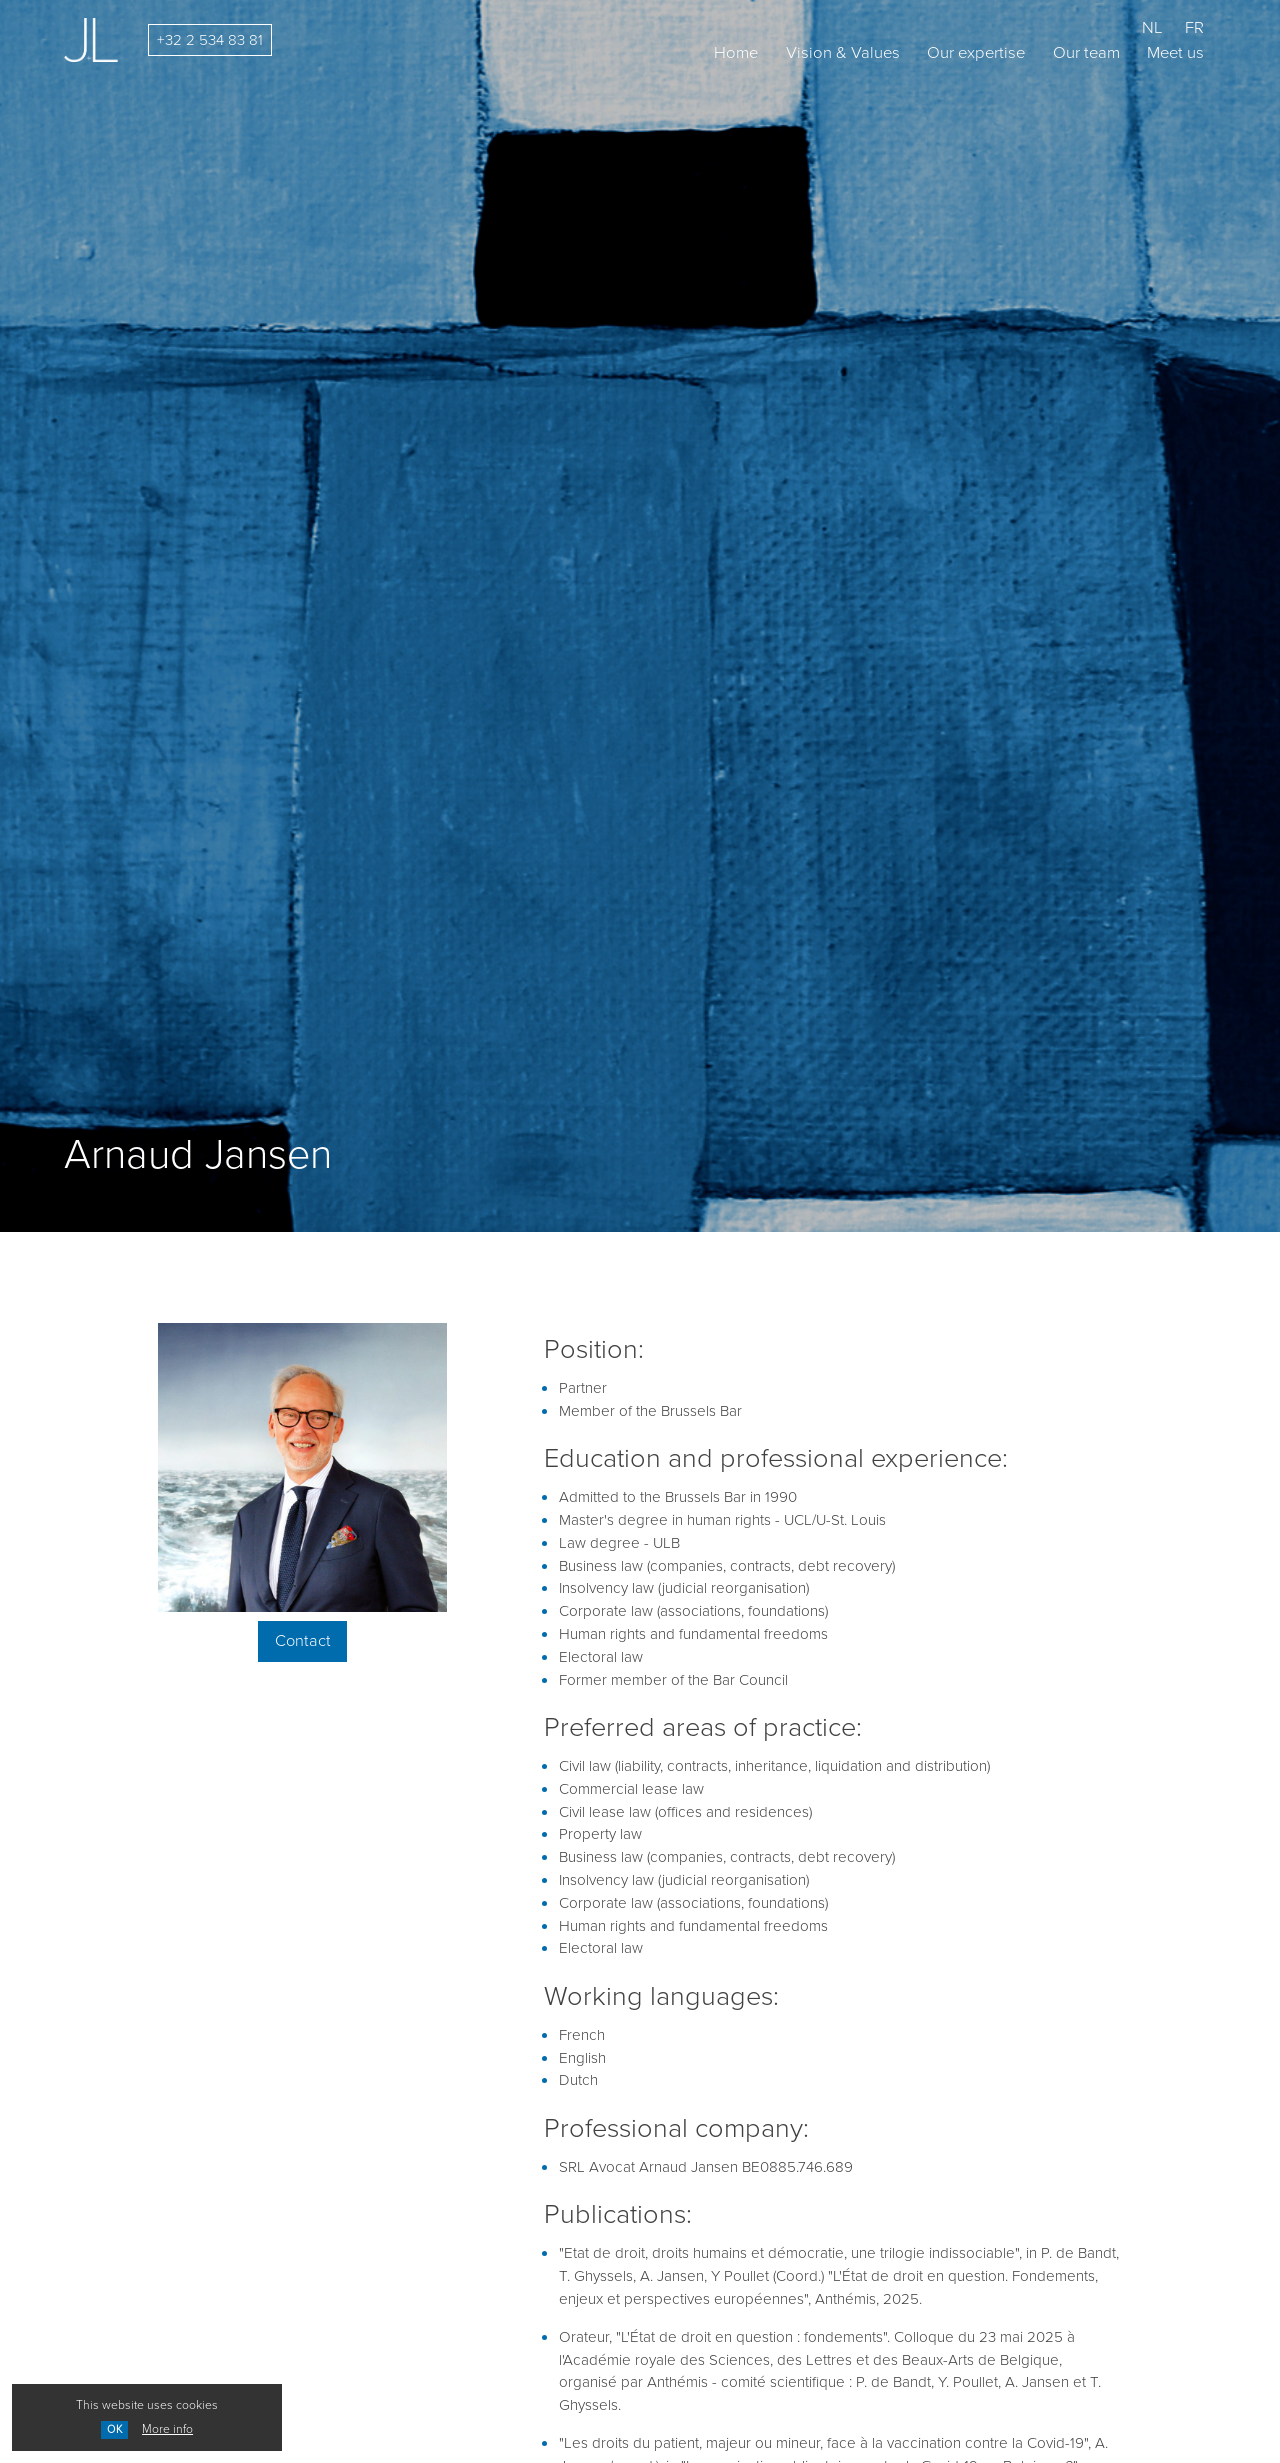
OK (115, 2429)
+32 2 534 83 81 (210, 40)
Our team (1086, 52)
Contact (303, 1640)
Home (736, 52)
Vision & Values (843, 52)
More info (167, 2429)
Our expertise (976, 52)
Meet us (1175, 52)
